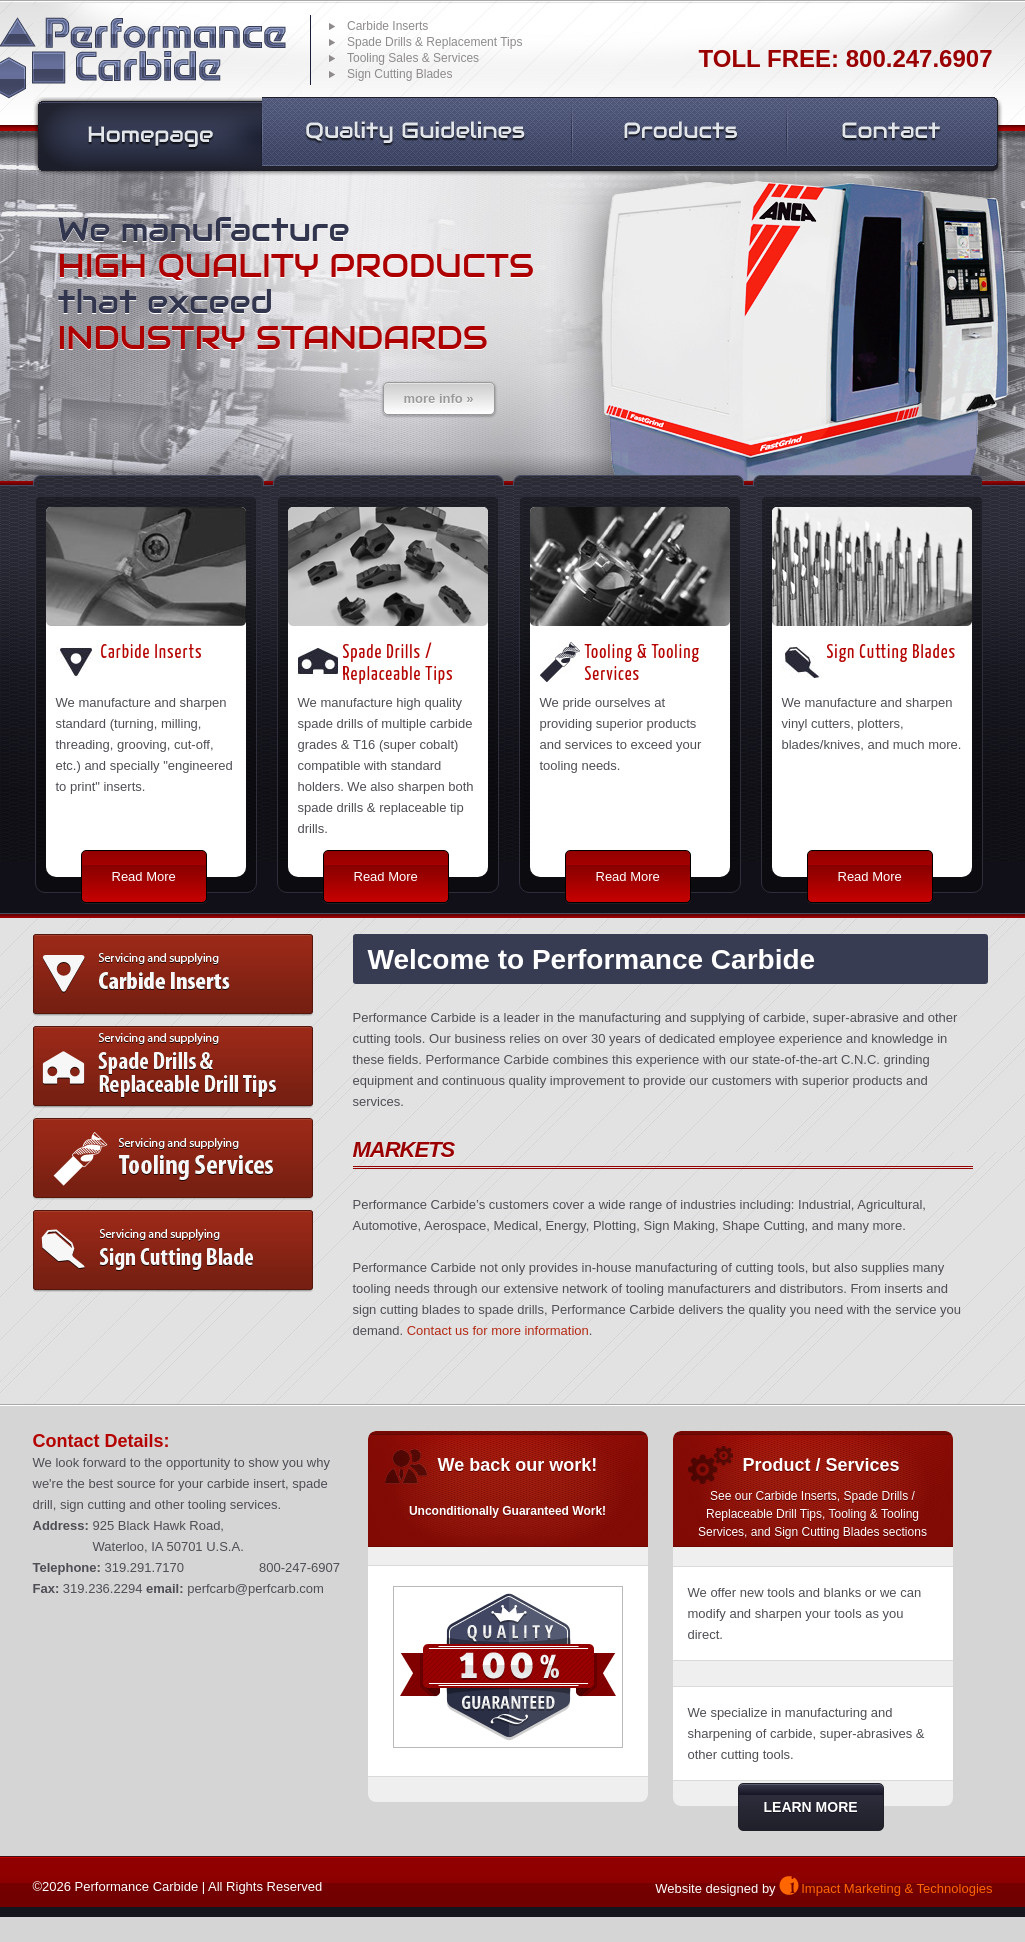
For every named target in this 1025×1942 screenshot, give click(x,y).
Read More (144, 876)
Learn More (811, 1807)
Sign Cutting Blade (173, 1251)
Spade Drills (173, 1067)
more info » (439, 398)
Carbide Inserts (173, 975)
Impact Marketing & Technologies (896, 1888)
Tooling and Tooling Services (173, 1159)
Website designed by (715, 1888)
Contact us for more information (498, 1330)
